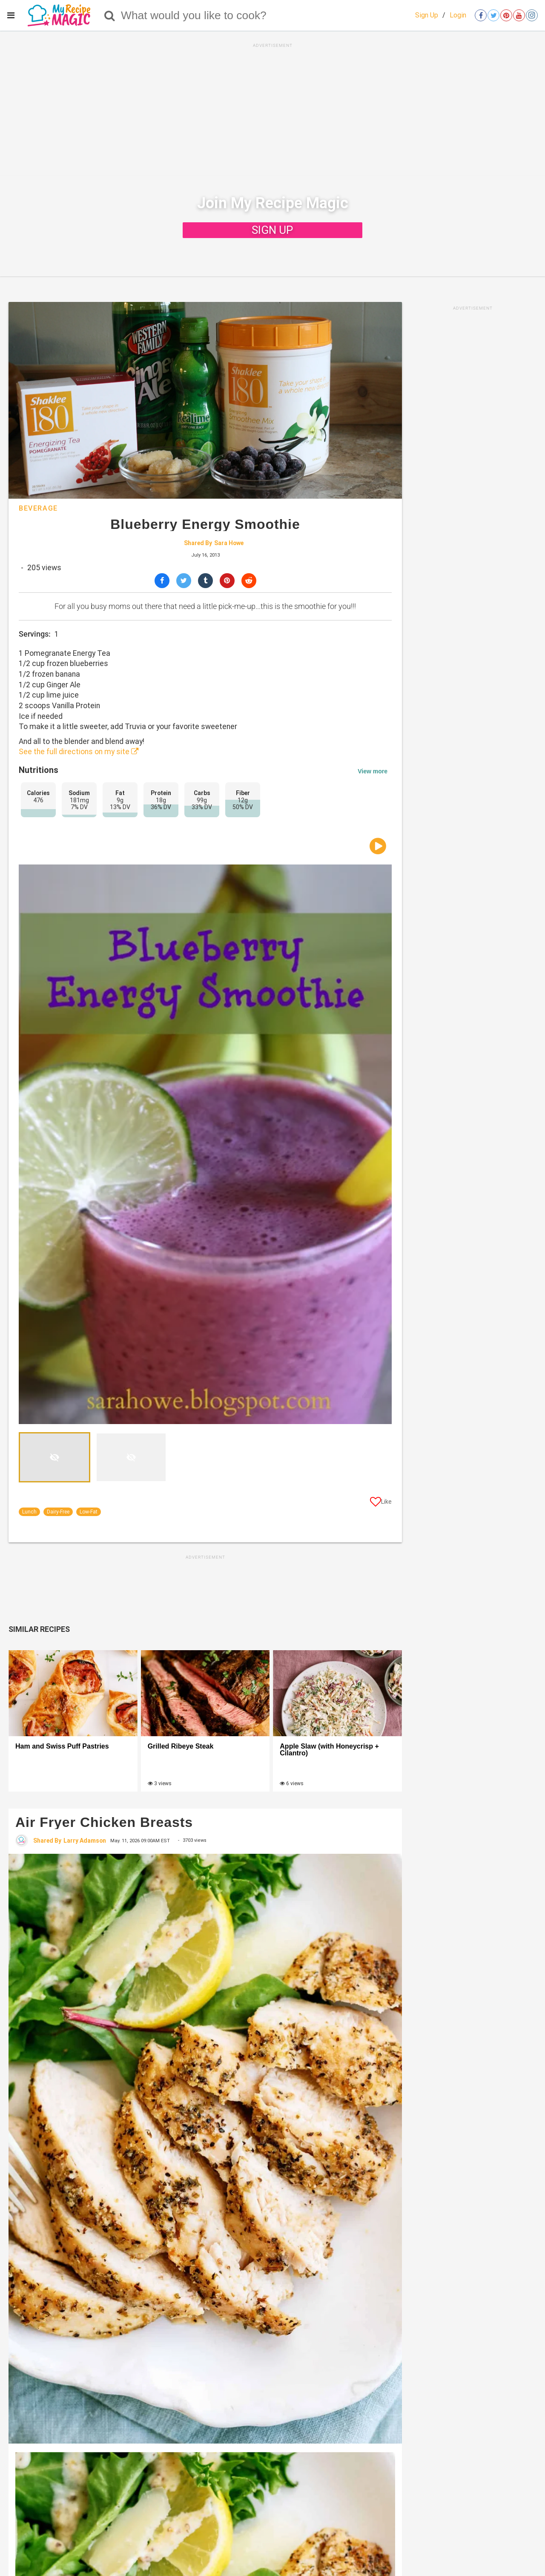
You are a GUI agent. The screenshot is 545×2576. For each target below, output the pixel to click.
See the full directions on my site (79, 751)
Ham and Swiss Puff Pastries (62, 1746)
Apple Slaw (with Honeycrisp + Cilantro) (329, 1750)
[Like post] (381, 1503)
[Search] (110, 15)
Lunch (29, 1512)
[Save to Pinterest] (227, 580)
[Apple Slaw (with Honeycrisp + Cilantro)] (337, 1693)
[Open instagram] (532, 15)
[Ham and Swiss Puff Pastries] (73, 1693)
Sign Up (426, 15)
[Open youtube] (519, 15)
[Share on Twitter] (183, 580)
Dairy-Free (58, 1512)
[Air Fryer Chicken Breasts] (205, 2148)
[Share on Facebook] (162, 580)
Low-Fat (89, 1512)
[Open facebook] (481, 15)
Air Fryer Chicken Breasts (104, 1822)
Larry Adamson (84, 1840)
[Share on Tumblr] (205, 580)
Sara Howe (229, 543)
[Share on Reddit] (248, 580)
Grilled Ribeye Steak (181, 1746)
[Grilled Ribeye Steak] (205, 1693)
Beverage (38, 508)
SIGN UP (272, 230)
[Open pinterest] (506, 15)
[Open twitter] (493, 15)
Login (458, 15)
